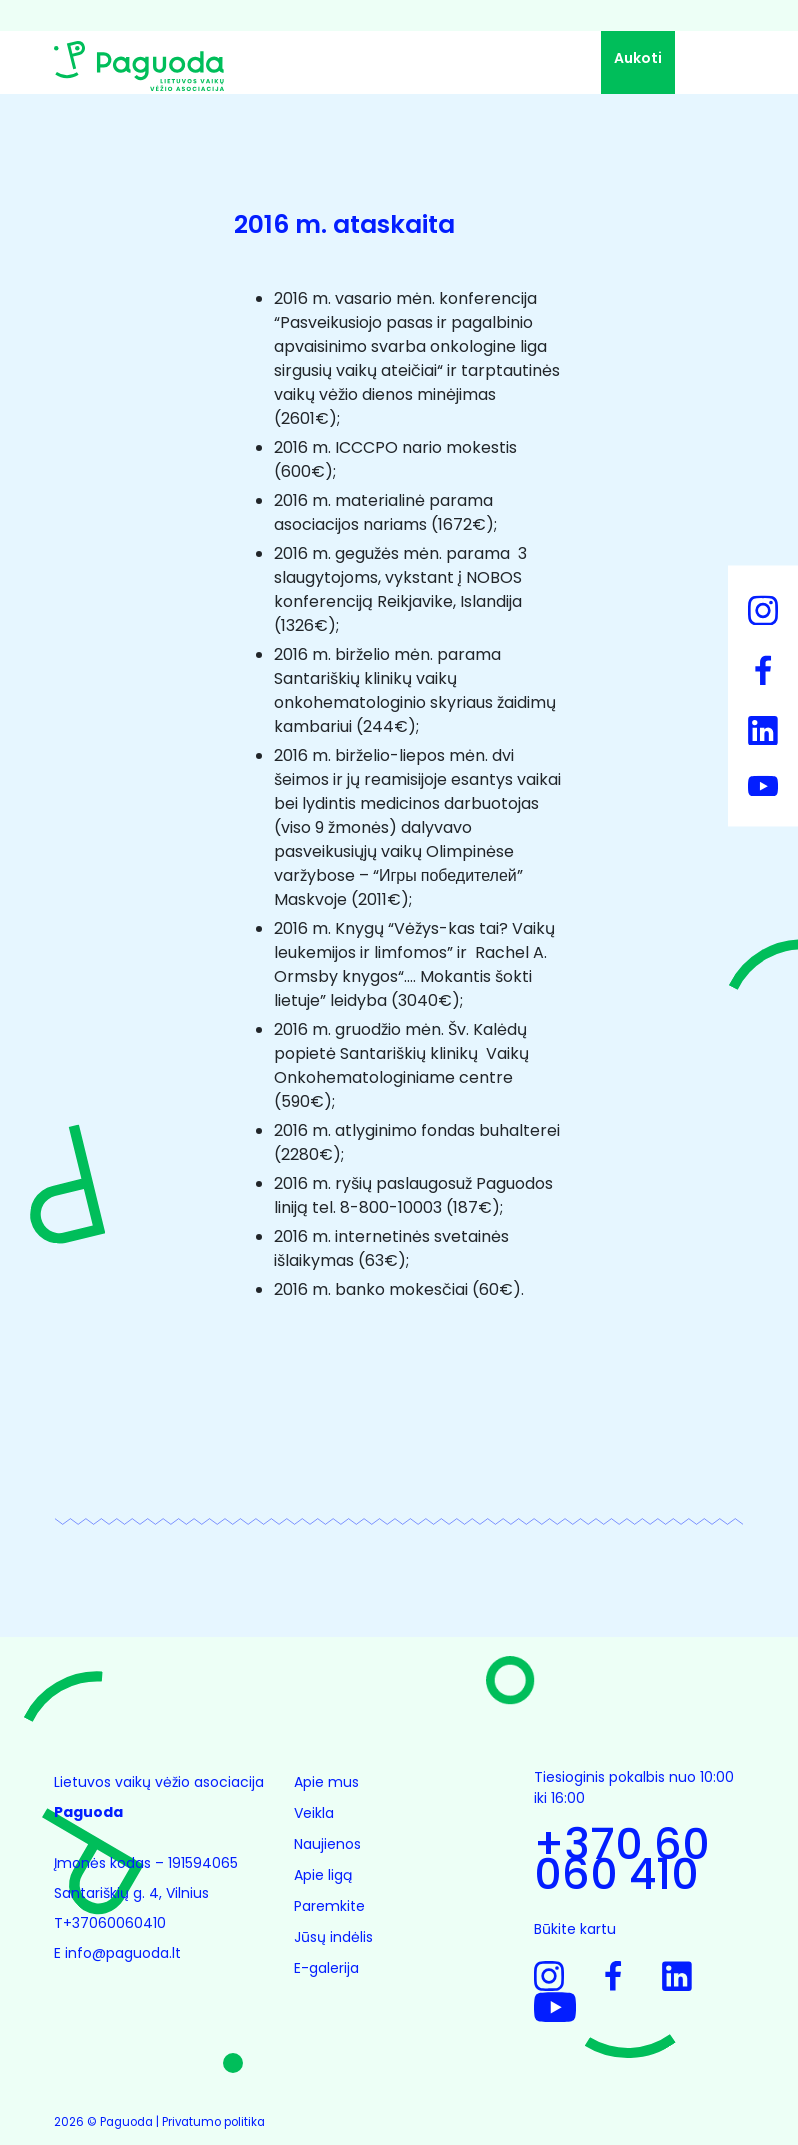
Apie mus (326, 1782)
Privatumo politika (213, 2122)
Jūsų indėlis (333, 1937)
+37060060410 (116, 1923)
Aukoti (638, 58)
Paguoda (126, 2122)
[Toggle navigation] (714, 64)
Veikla (314, 1813)
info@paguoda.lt (123, 1953)
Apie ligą (323, 1875)
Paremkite (329, 1906)
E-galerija (326, 1968)
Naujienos (327, 1844)
